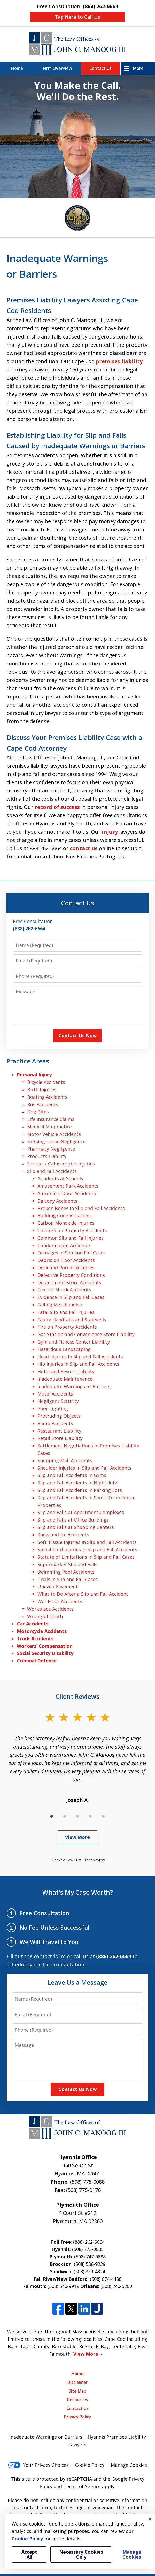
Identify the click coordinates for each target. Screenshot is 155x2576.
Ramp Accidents (55, 1423)
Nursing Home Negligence (56, 1141)
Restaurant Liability (59, 1431)
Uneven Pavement (57, 1586)
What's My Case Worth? (77, 1892)
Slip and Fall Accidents (52, 1171)
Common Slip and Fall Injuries (70, 1238)
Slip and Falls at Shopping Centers (75, 1527)
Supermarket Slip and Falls (67, 1564)
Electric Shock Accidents (64, 1290)
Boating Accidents (47, 1097)
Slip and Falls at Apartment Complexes (80, 1512)
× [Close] (150, 2519)
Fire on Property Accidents (67, 1327)
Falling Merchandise (59, 1305)
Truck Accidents (35, 1638)
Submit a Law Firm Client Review (77, 1859)
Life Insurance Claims (50, 1119)
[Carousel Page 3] (77, 1816)
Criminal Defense (37, 1661)
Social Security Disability (45, 1653)
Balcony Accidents (57, 1201)
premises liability (119, 361)
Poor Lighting (52, 1408)
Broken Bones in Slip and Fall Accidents (81, 1208)
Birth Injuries (41, 1089)
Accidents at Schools (60, 1178)
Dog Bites (38, 1112)
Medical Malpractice (49, 1127)
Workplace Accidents (50, 1609)
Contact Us (100, 68)
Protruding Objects (59, 1416)
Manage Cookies (129, 2465)
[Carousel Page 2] (64, 1816)
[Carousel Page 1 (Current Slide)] (51, 1816)
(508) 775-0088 (87, 2181)
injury (110, 831)
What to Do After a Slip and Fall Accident (82, 1594)
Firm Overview (57, 68)
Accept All (29, 2554)
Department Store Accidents (69, 1282)
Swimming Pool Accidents (66, 1572)
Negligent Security (58, 1401)
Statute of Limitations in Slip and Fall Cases (86, 1557)
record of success (57, 807)
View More (77, 1837)
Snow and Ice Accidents (63, 1535)
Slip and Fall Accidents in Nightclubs (77, 1483)
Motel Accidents (55, 1394)
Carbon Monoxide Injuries (66, 1223)
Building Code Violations (64, 1215)
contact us (84, 848)
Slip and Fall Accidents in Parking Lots (79, 1490)
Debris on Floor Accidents (66, 1260)
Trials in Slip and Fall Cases (67, 1579)
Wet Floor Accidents (59, 1601)
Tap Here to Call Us (77, 17)
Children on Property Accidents (72, 1230)
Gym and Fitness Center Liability (73, 1342)
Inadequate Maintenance (64, 1379)
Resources (77, 2399)
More (138, 68)
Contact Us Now (77, 1035)
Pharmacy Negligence (51, 1149)
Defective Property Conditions (71, 1275)
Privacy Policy (77, 2417)
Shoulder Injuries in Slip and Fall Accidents (84, 1468)
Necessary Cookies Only (81, 2554)
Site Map (77, 2391)
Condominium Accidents (64, 1245)
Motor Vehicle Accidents (54, 1134)
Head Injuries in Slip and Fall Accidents (80, 1357)
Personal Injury (34, 1074)
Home (17, 68)
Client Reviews (77, 1696)
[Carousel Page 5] (103, 1816)
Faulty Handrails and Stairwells (71, 1319)
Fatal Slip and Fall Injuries (66, 1312)
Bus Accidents (42, 1104)
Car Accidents (32, 1623)
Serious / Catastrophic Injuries (61, 1164)
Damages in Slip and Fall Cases (71, 1252)
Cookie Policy (89, 2465)
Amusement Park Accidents (67, 1186)
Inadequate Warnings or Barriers (74, 1386)
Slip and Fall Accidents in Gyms (71, 1475)
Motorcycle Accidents (42, 1631)
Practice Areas (27, 1061)
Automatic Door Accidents (66, 1193)
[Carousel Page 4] (90, 1816)
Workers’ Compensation (45, 1646)
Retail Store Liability (60, 1438)
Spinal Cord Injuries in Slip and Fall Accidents (87, 1549)
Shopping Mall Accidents (64, 1460)
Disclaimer (77, 2382)
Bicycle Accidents (46, 1082)
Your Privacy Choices (38, 2465)
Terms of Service (82, 2486)
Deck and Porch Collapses (66, 1267)
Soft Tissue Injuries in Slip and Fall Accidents (87, 1542)
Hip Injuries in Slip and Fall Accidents (78, 1364)
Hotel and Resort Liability (65, 1371)
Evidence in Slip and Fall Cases (70, 1297)
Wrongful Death (45, 1616)
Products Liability (46, 1156)
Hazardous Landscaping (64, 1349)
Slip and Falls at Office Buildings (73, 1520)
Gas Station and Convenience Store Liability (86, 1334)
